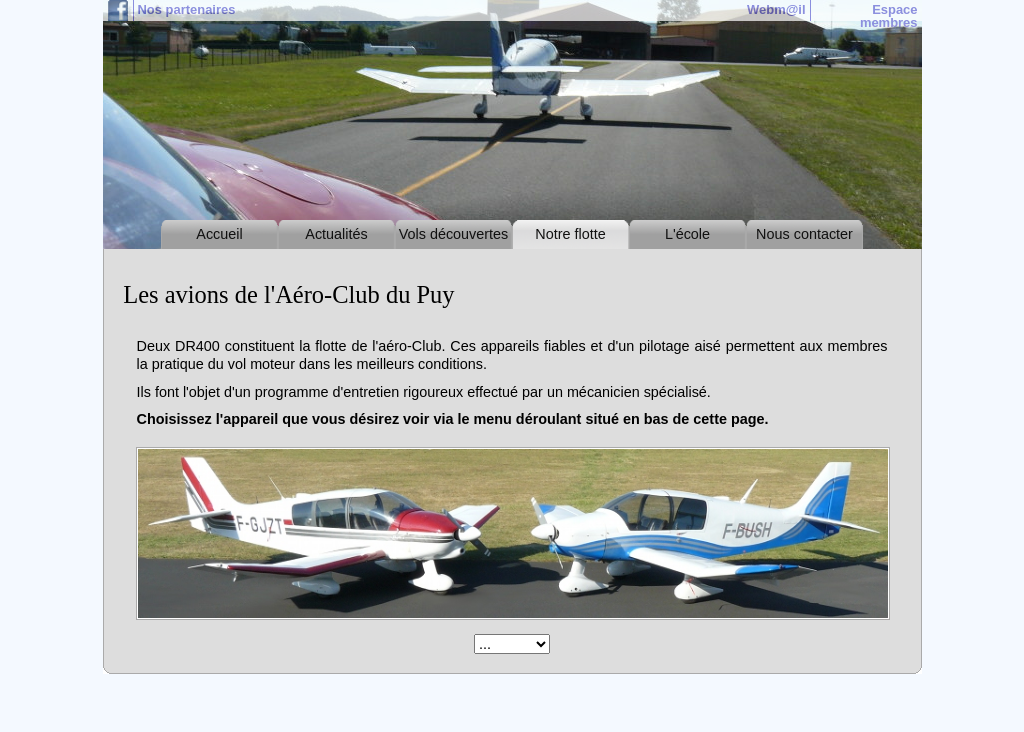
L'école (687, 234)
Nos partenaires (187, 9)
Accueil (219, 234)
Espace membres (889, 16)
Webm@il (776, 9)
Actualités (336, 234)
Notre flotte (570, 234)
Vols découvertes (454, 234)
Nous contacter (804, 234)
